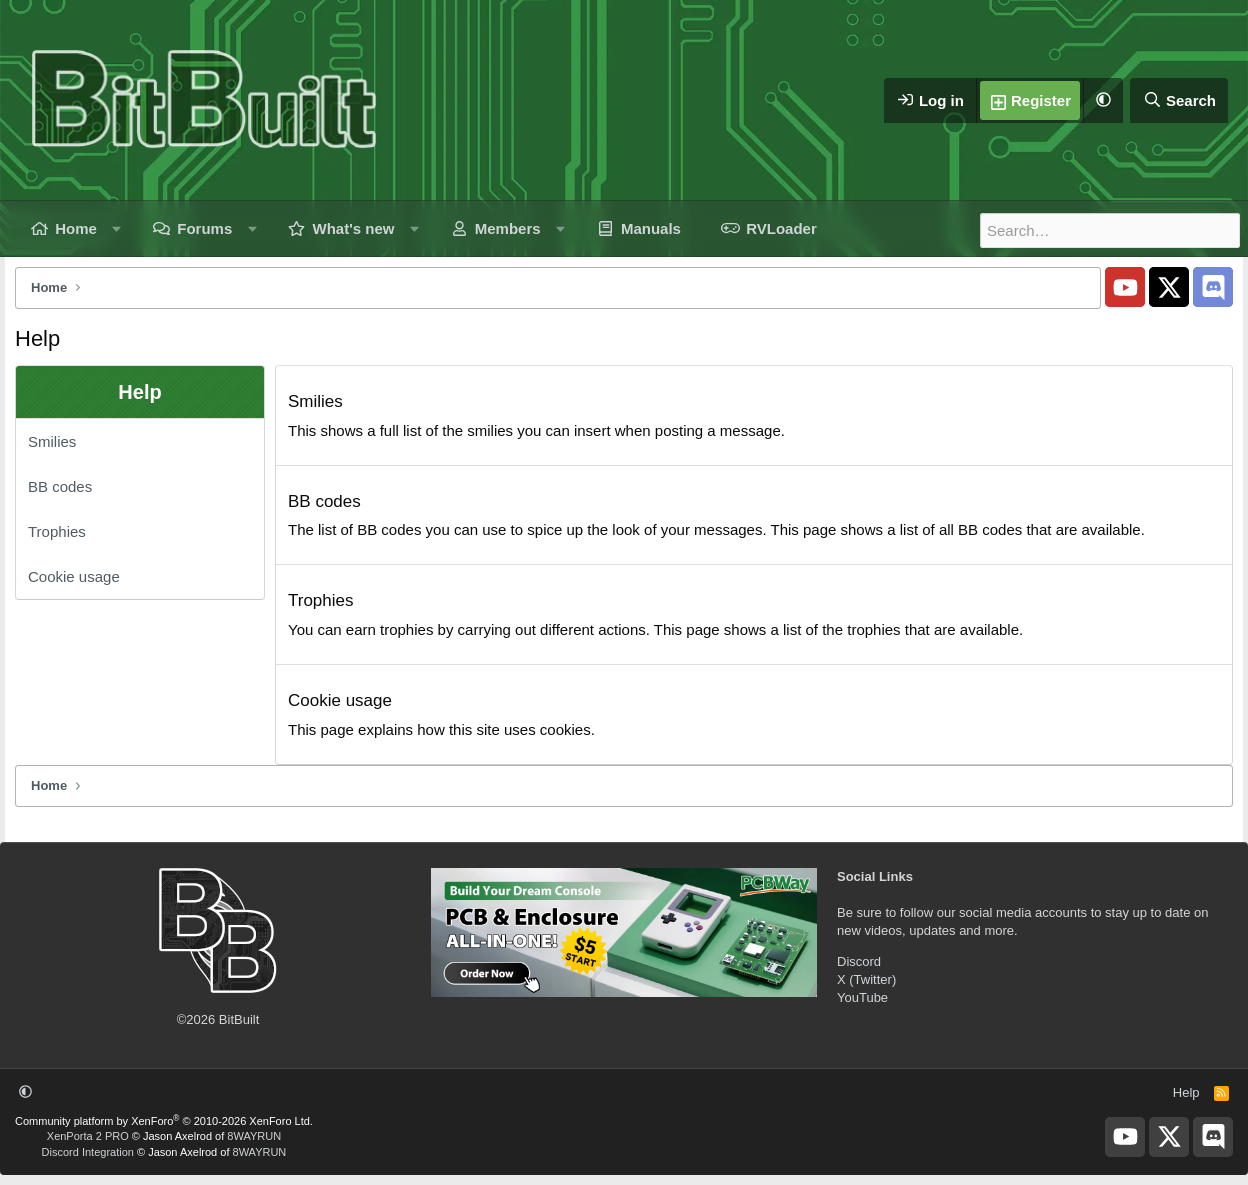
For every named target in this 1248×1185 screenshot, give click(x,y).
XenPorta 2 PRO (88, 1136)
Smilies (52, 441)
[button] (1103, 100)
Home (76, 228)
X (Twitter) (866, 979)
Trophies (57, 531)
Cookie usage (74, 576)
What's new (354, 228)
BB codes (60, 486)
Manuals (651, 228)
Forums (204, 228)
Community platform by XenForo (164, 1121)
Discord (859, 961)
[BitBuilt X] (1169, 287)
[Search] (1179, 100)
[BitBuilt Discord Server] (1213, 287)
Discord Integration (88, 1152)
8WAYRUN (254, 1136)
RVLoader (781, 228)
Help (1186, 1092)
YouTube (862, 997)
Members (508, 228)
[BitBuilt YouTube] (1125, 287)
